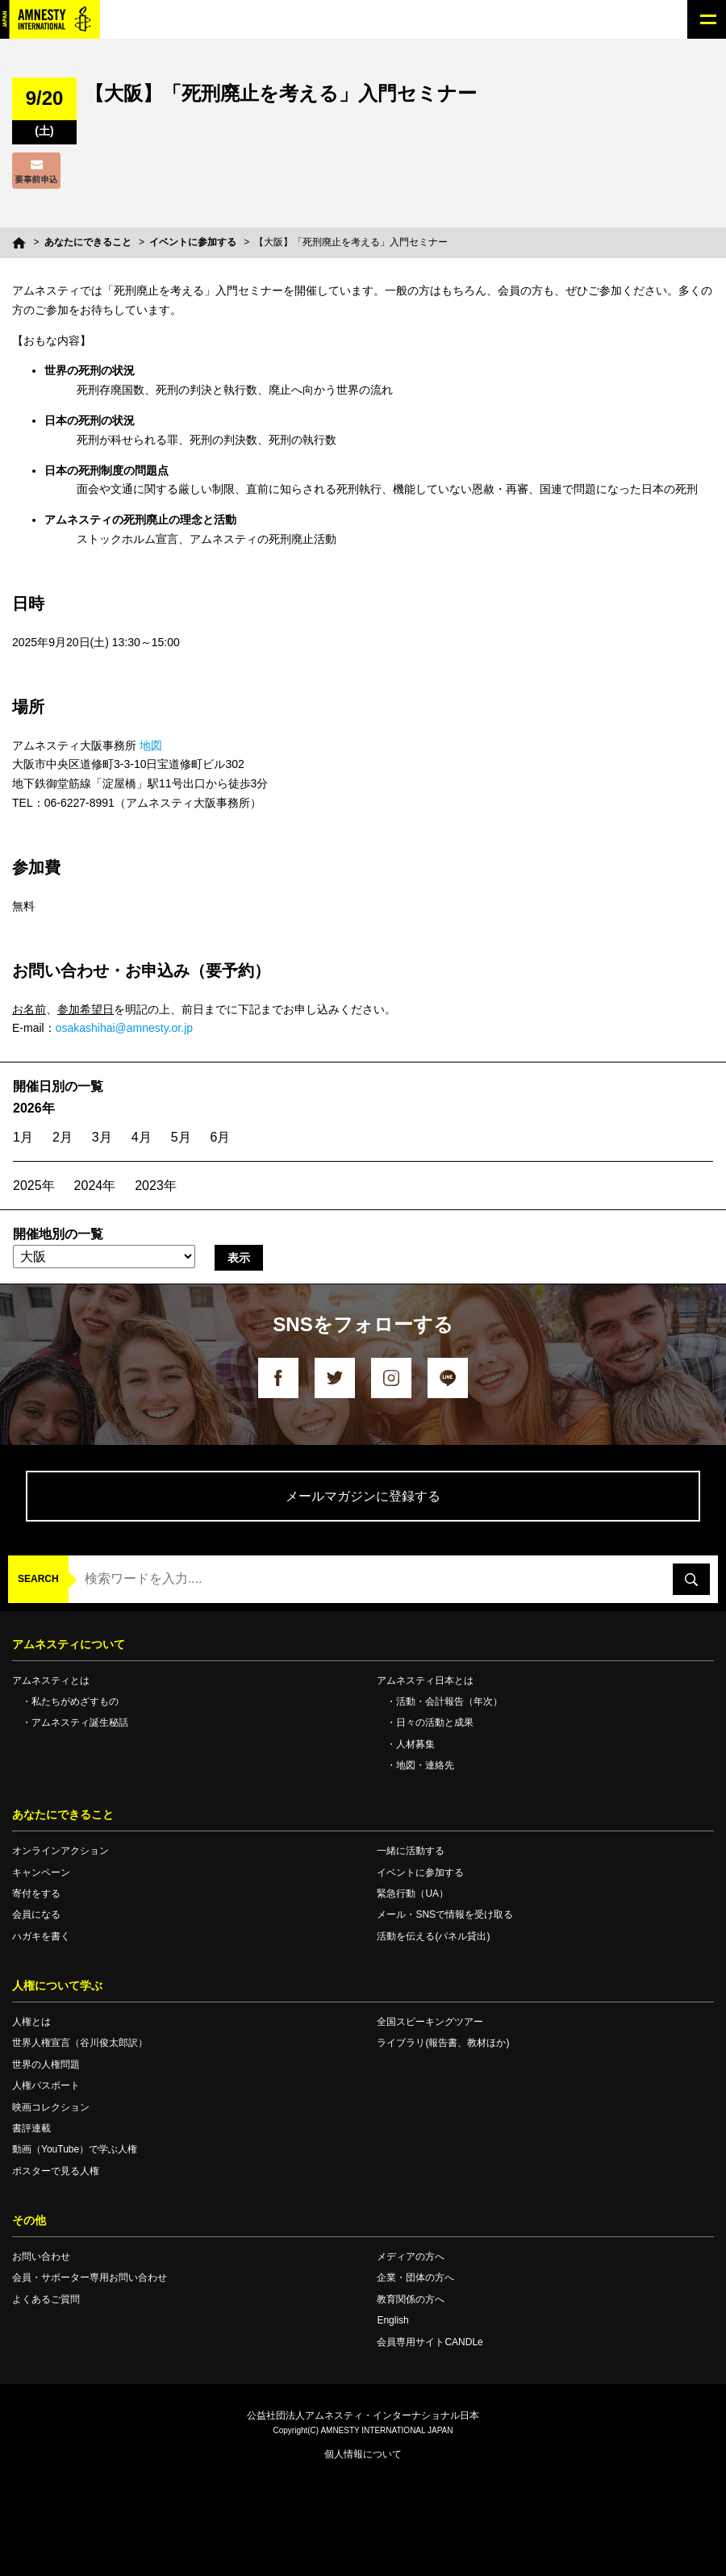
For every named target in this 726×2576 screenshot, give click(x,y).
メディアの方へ (410, 2256)
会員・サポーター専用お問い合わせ (89, 2277)
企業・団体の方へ (415, 2277)
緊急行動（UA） (413, 1893)
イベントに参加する (192, 242)
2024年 (95, 1185)
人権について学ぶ (57, 1985)
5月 (181, 1137)
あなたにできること (87, 242)
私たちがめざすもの (75, 1701)
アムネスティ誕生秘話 (79, 1722)
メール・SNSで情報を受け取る (445, 1914)
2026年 (34, 1108)
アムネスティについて (68, 1644)
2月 (62, 1137)
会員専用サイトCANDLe (429, 2342)
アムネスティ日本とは (425, 1680)
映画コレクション (51, 2107)
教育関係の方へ (410, 2299)
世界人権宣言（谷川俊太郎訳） (80, 2042)
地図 (151, 745)
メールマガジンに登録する (363, 1496)
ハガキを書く (41, 1936)
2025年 (34, 1185)
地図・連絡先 (425, 1765)
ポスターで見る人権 (55, 2171)
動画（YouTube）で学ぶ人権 (74, 2149)
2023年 (156, 1185)
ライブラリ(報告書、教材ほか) (443, 2042)
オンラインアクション (60, 1850)
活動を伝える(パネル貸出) (433, 1936)
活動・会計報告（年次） (449, 1701)
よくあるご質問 (46, 2299)
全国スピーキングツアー (430, 2021)
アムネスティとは (51, 1680)
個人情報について (363, 2454)
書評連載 (31, 2128)
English (392, 2320)
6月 (221, 1137)
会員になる (36, 1914)
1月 (23, 1137)
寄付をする (36, 1893)
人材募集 (415, 1744)
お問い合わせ (41, 2256)
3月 (102, 1137)
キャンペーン (41, 1872)
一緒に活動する (410, 1850)
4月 (141, 1137)
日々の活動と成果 (435, 1722)
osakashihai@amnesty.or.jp (124, 1027)
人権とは (31, 2021)
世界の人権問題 (46, 2064)
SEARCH (38, 1578)
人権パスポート (46, 2085)
